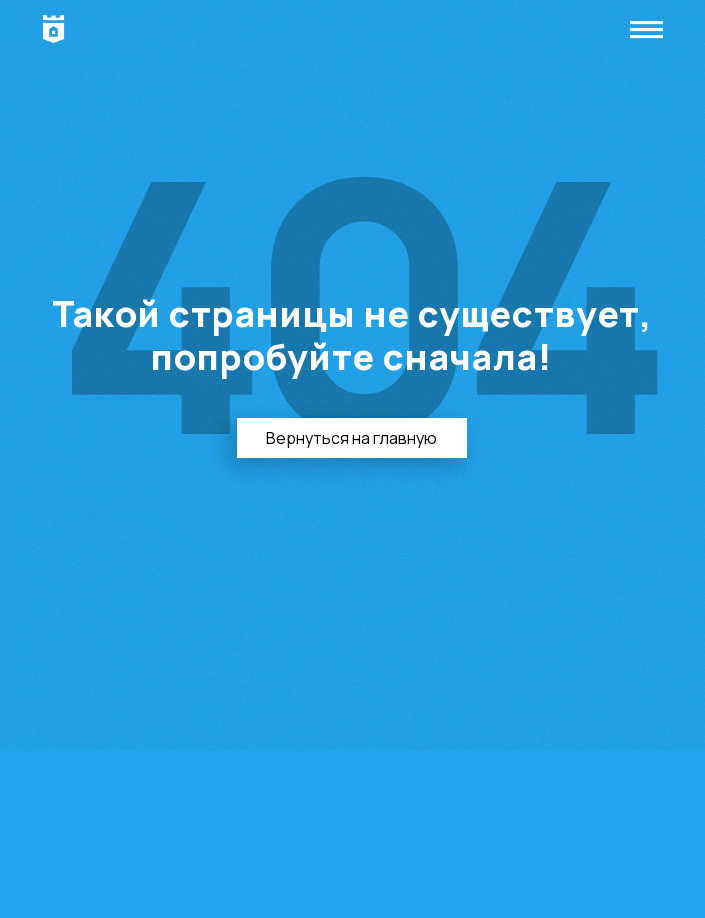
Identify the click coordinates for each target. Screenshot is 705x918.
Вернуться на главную (351, 438)
